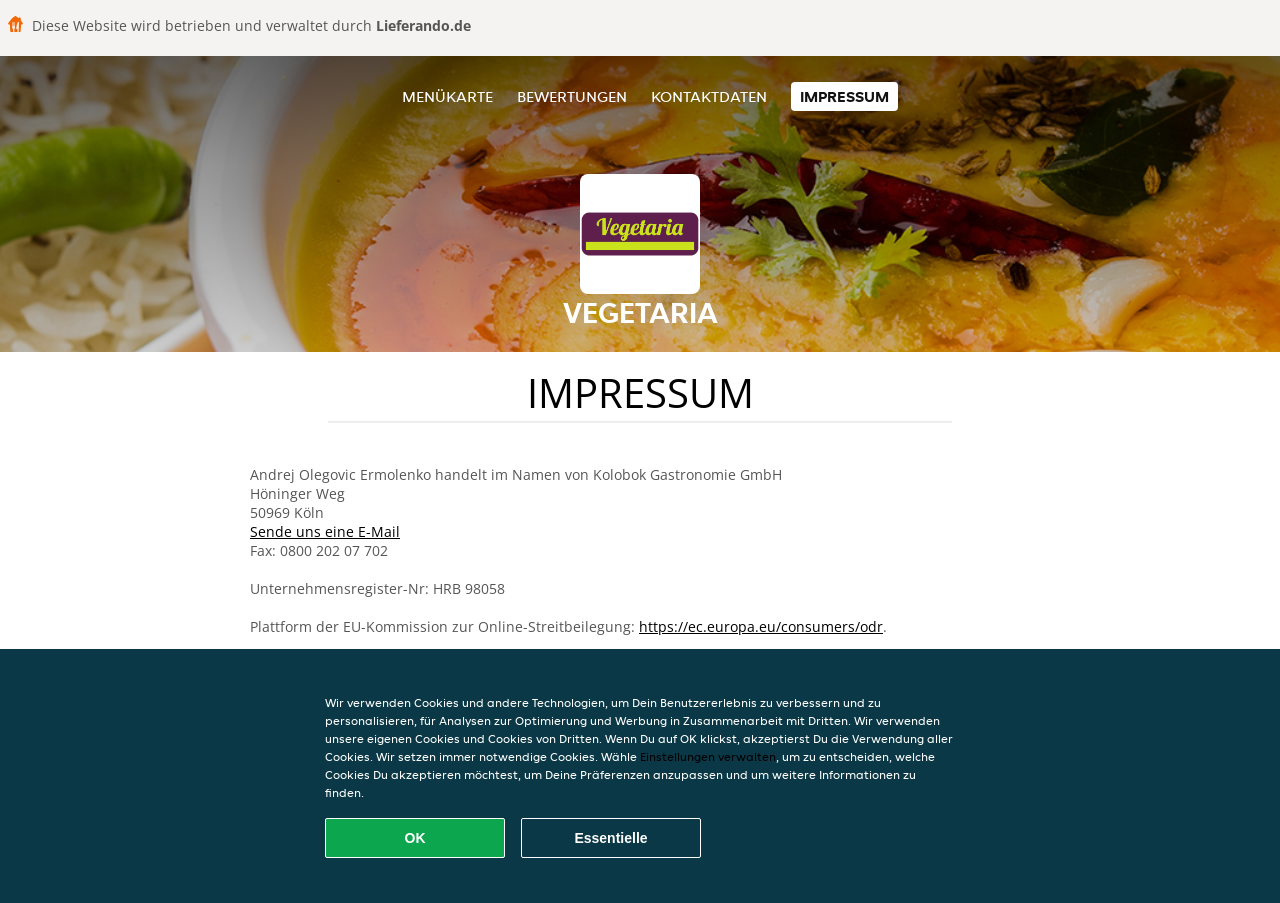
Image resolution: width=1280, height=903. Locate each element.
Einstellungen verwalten (708, 756)
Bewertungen (572, 96)
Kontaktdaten (709, 96)
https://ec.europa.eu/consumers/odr (761, 626)
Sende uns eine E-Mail (325, 531)
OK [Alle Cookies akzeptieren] (415, 838)
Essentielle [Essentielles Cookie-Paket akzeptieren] (610, 838)
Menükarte (447, 96)
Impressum (844, 96)
